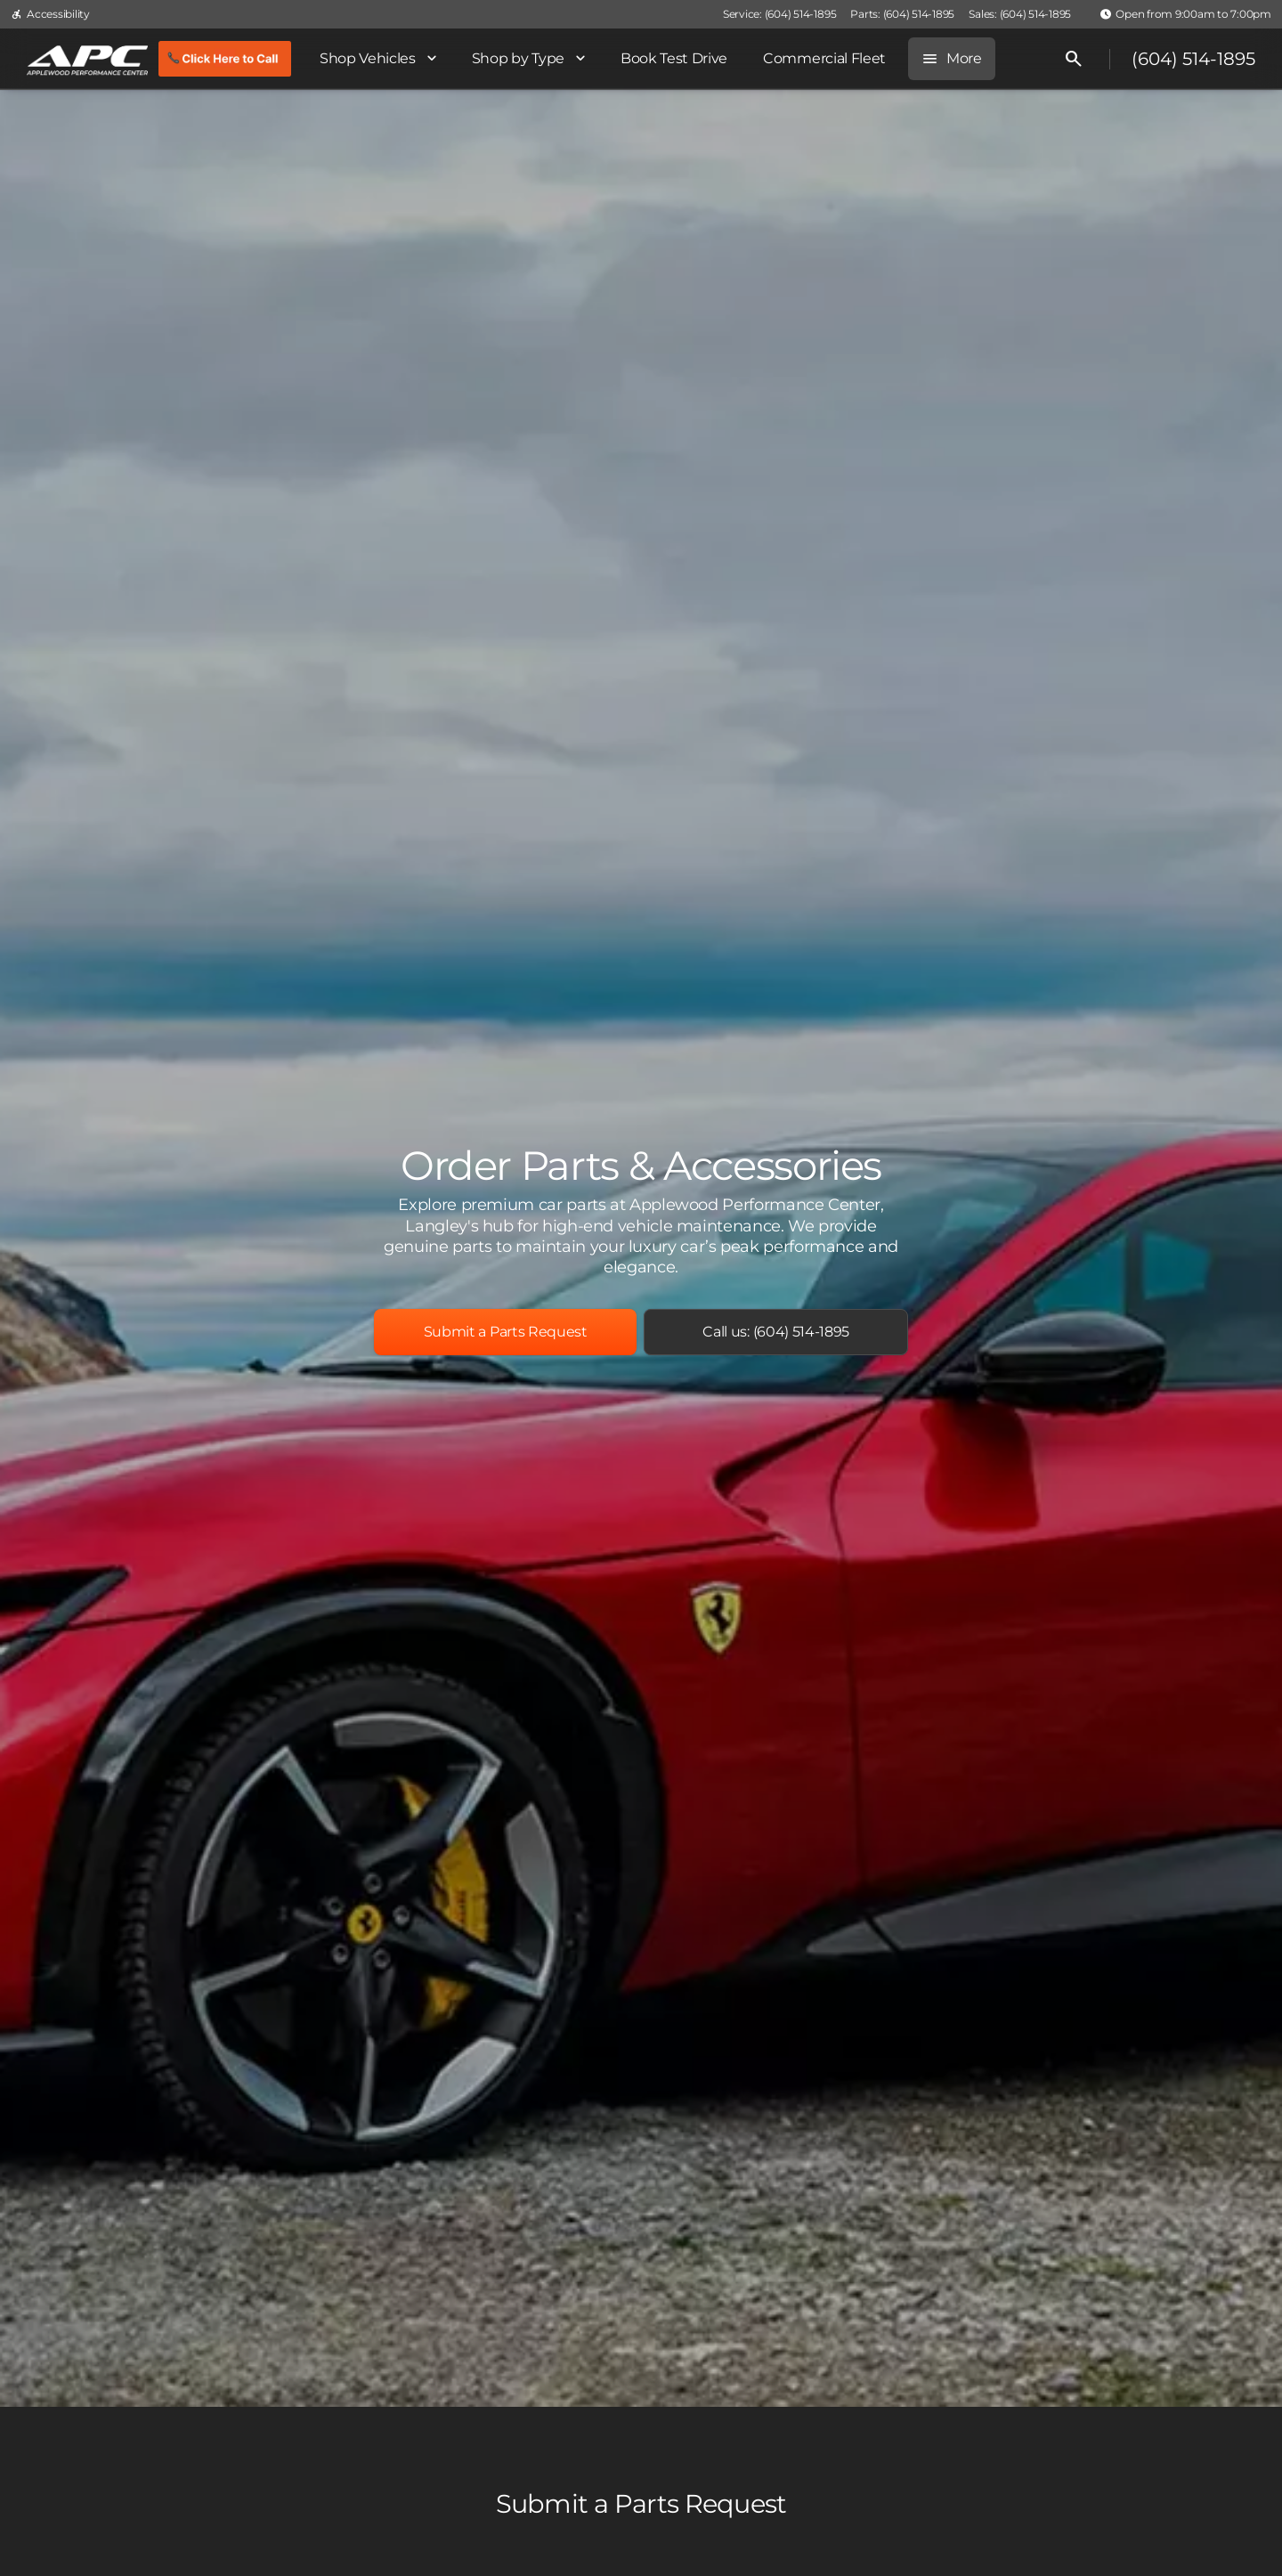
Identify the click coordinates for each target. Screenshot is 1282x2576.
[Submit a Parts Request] (505, 1332)
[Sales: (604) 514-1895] (1020, 14)
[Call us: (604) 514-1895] (776, 1332)
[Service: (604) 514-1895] (779, 14)
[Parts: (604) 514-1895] (902, 14)
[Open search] (1073, 59)
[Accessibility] (50, 14)
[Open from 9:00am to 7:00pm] (1185, 14)
